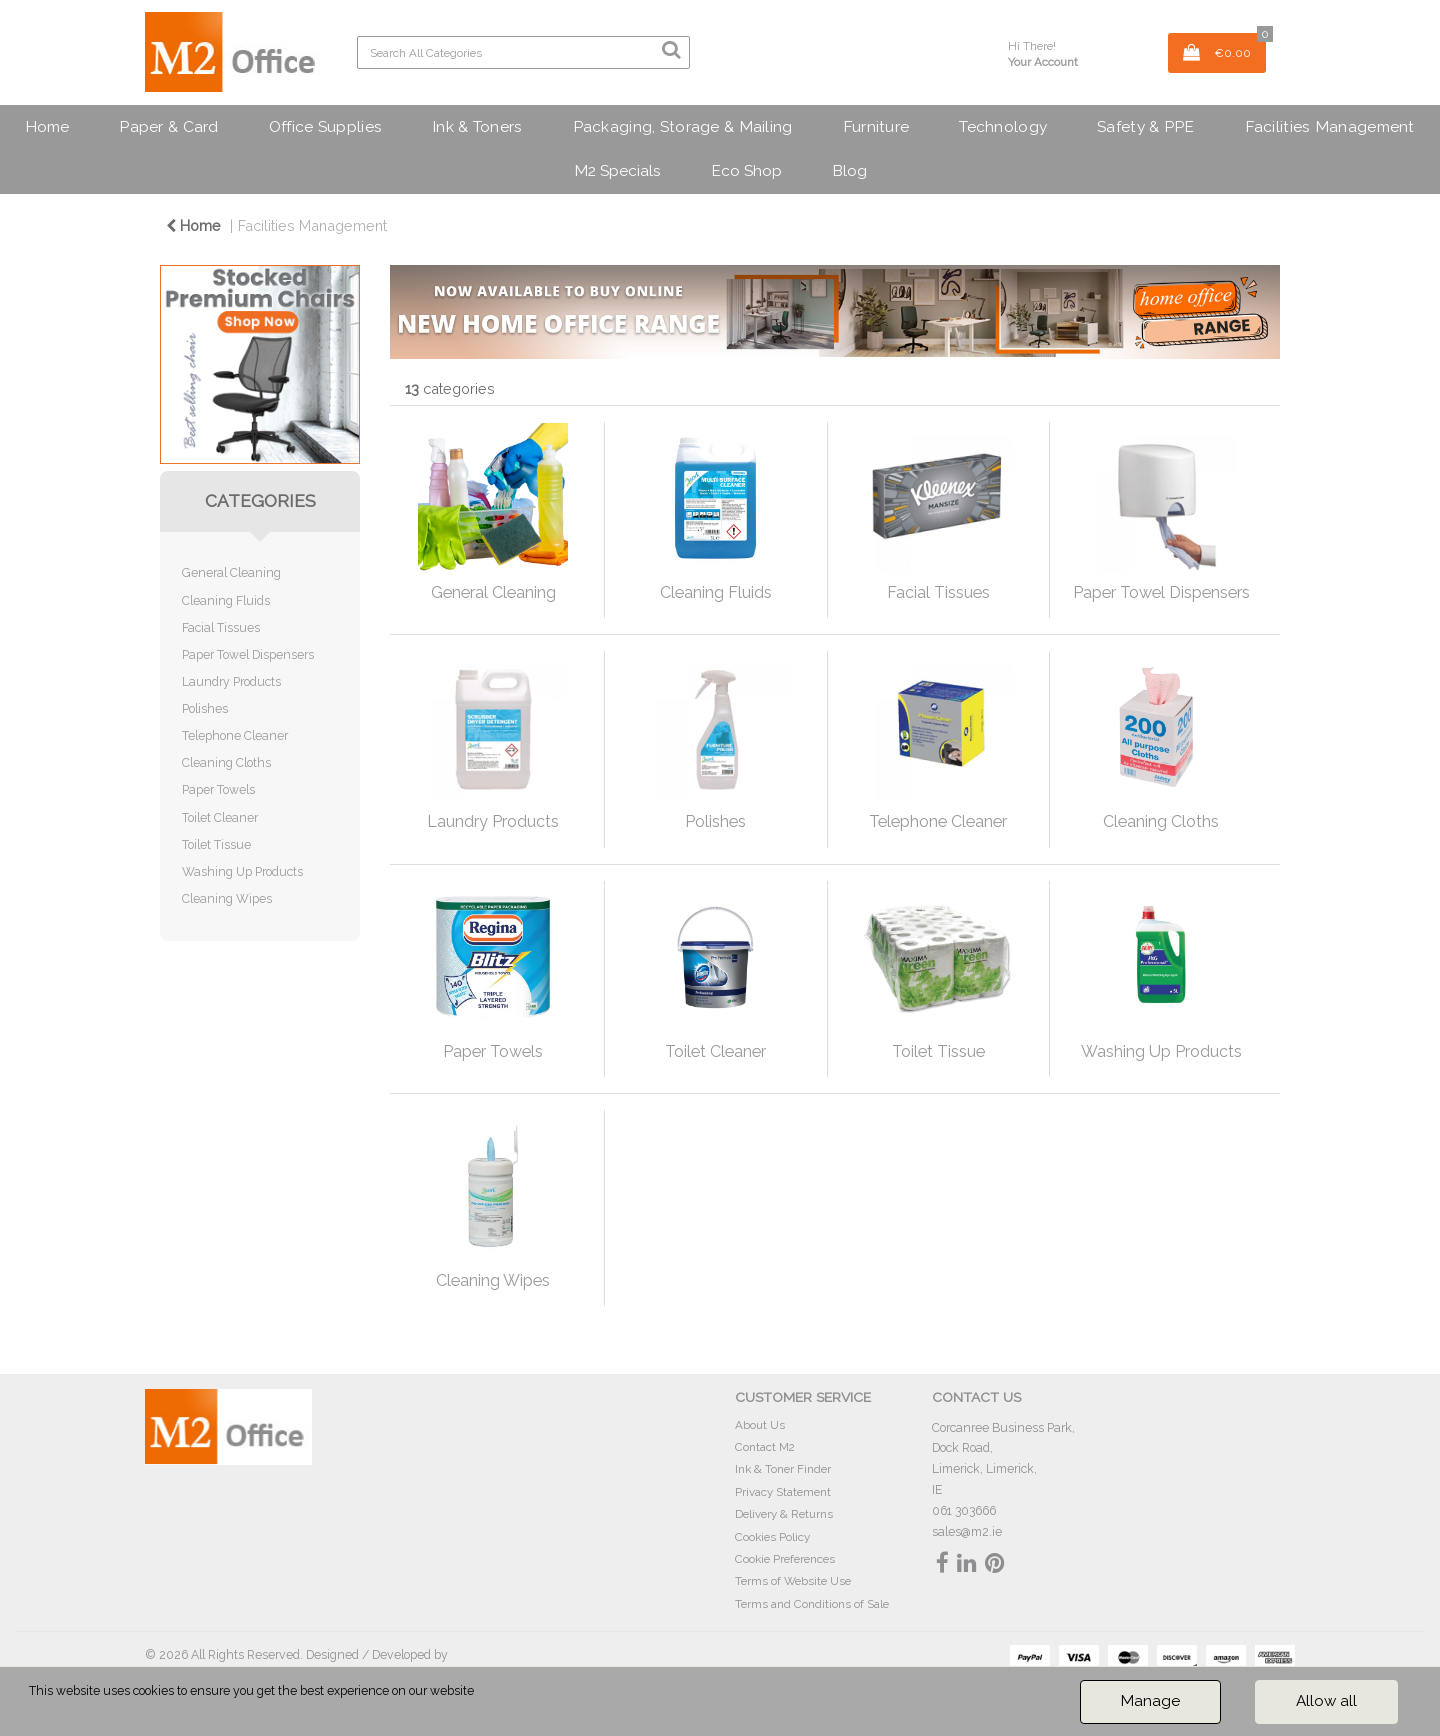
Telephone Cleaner (235, 735)
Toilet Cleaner (220, 817)
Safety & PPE (1145, 126)
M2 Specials (617, 170)
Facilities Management (1330, 126)
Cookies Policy (772, 1537)
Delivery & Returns (784, 1514)
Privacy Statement (783, 1492)
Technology (1003, 126)
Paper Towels (218, 789)
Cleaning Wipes (227, 898)
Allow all (1326, 1701)
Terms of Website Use (793, 1581)
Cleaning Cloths (226, 762)
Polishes (205, 708)
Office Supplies (325, 126)
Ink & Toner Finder (783, 1469)
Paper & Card (168, 126)
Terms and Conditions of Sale (812, 1604)
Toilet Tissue (216, 844)
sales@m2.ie (967, 1531)
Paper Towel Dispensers (248, 654)
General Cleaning (231, 572)
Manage (1150, 1701)
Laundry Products (231, 681)
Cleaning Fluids (226, 600)
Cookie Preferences (785, 1559)
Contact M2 (765, 1447)
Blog (849, 170)
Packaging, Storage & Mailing (683, 126)
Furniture (876, 126)
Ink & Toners (477, 126)
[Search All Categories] (523, 52)
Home (47, 126)
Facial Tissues (221, 627)
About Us (760, 1425)
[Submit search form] (671, 50)
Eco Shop (746, 170)
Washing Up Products (242, 871)
